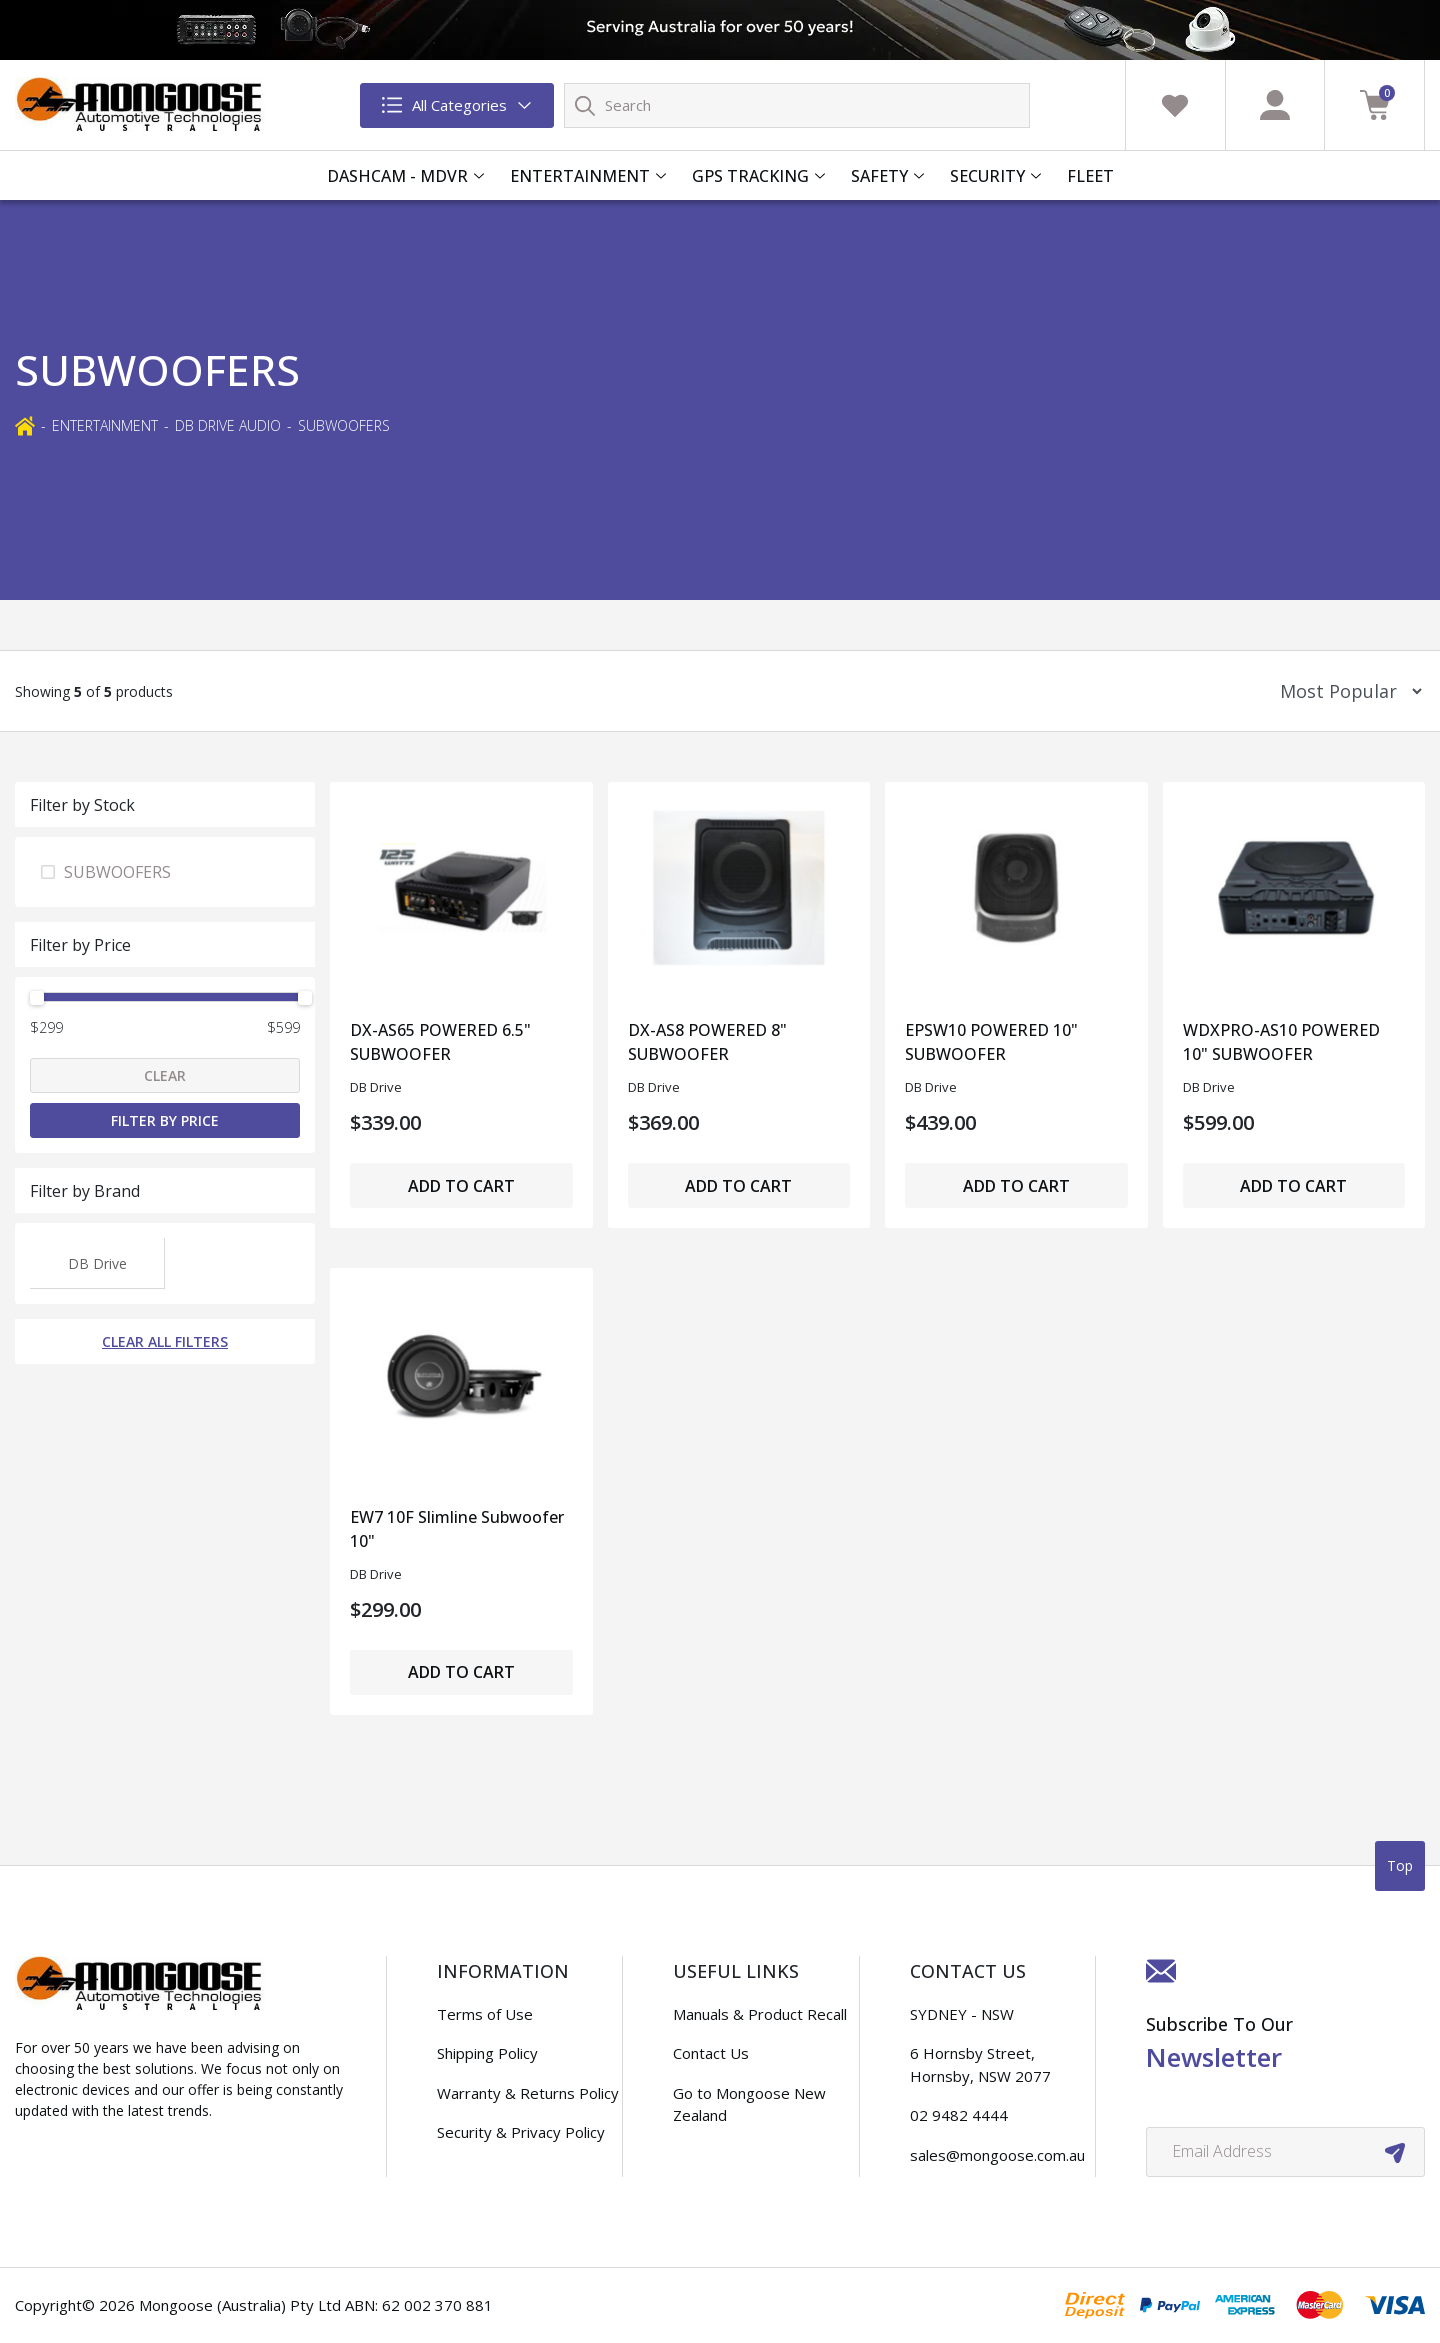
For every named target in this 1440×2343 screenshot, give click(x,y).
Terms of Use (485, 2014)
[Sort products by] (1344, 691)
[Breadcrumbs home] (25, 424)
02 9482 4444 (959, 2115)
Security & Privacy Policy (521, 2132)
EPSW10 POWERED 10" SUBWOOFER (991, 1042)
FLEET (1090, 176)
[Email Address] (1285, 2152)
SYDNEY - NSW (962, 2014)
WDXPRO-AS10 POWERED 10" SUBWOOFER (1281, 1042)
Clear (165, 1075)
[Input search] (797, 105)
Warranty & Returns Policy (528, 2093)
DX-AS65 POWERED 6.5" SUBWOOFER (440, 1042)
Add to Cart (461, 1186)
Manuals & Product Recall (760, 2014)
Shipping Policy (487, 2053)
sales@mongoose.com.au (997, 2155)
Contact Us (711, 2053)
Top (1400, 1865)
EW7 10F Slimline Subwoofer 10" (457, 1529)
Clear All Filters (165, 1341)
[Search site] (585, 105)
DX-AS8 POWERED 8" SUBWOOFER (707, 1042)
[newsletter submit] (1395, 2152)
